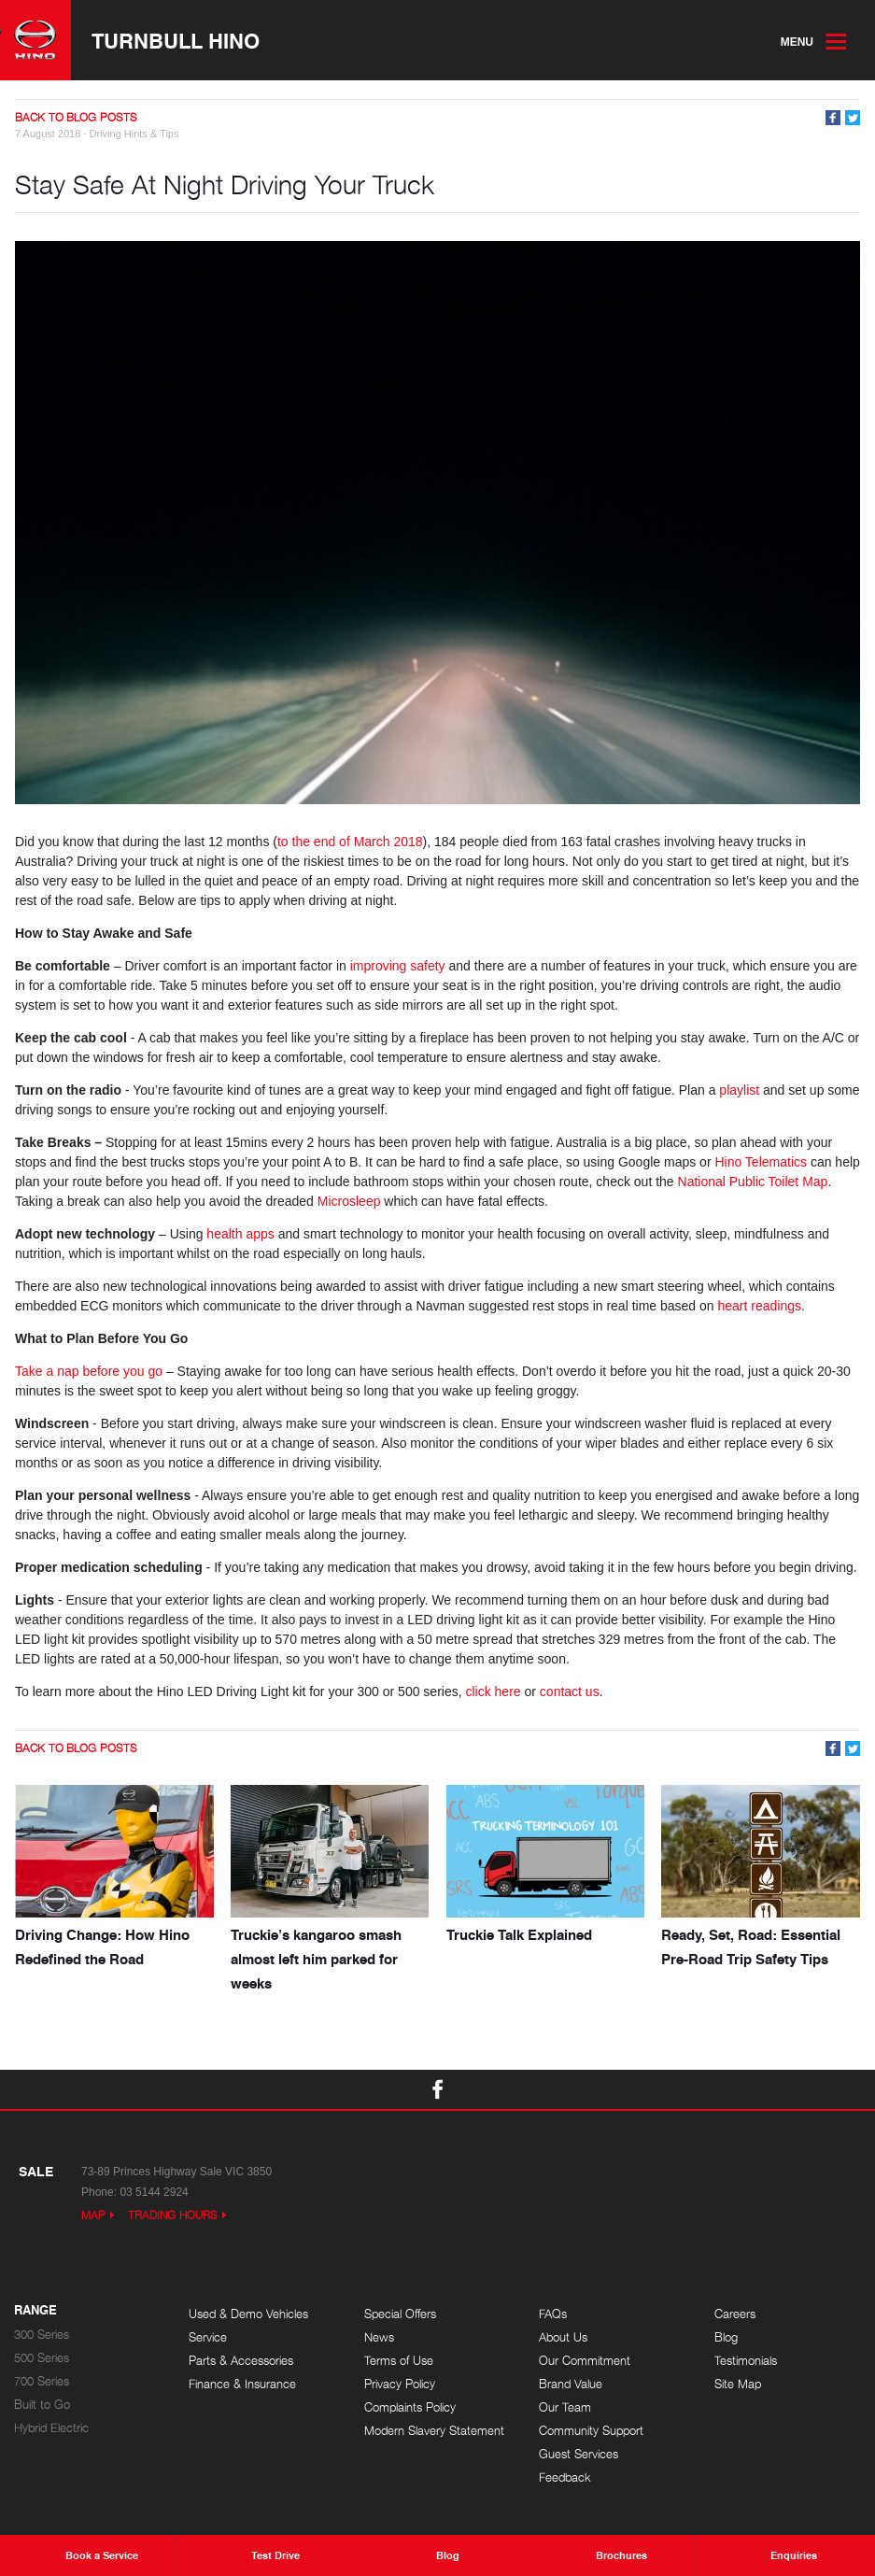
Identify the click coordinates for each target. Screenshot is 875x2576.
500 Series (41, 2358)
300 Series (41, 2335)
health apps (240, 1233)
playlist (739, 1090)
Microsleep (349, 1201)
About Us (563, 2337)
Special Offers (400, 2314)
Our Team (565, 2407)
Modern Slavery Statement (434, 2431)
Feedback (565, 2477)
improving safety (397, 965)
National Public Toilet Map (753, 1181)
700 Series (41, 2381)
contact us (570, 1691)
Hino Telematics (760, 1161)
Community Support (591, 2431)
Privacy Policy (399, 2384)
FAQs (553, 2314)
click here (492, 1691)
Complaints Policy (410, 2407)
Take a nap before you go (88, 1371)
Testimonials (745, 2361)
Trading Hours (173, 2215)
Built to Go (42, 2405)
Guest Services (578, 2454)
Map (93, 2215)
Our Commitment (584, 2361)
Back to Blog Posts (76, 117)
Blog (726, 2337)
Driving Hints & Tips (134, 133)
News (379, 2337)
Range (35, 2310)
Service (208, 2337)
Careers (734, 2314)
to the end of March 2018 (350, 841)
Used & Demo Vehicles (248, 2314)
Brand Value (570, 2384)
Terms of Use (398, 2361)
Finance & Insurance (242, 2384)
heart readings (760, 1305)
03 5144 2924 (154, 2192)
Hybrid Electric (51, 2428)
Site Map (737, 2384)
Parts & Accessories (241, 2361)
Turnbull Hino (176, 40)
